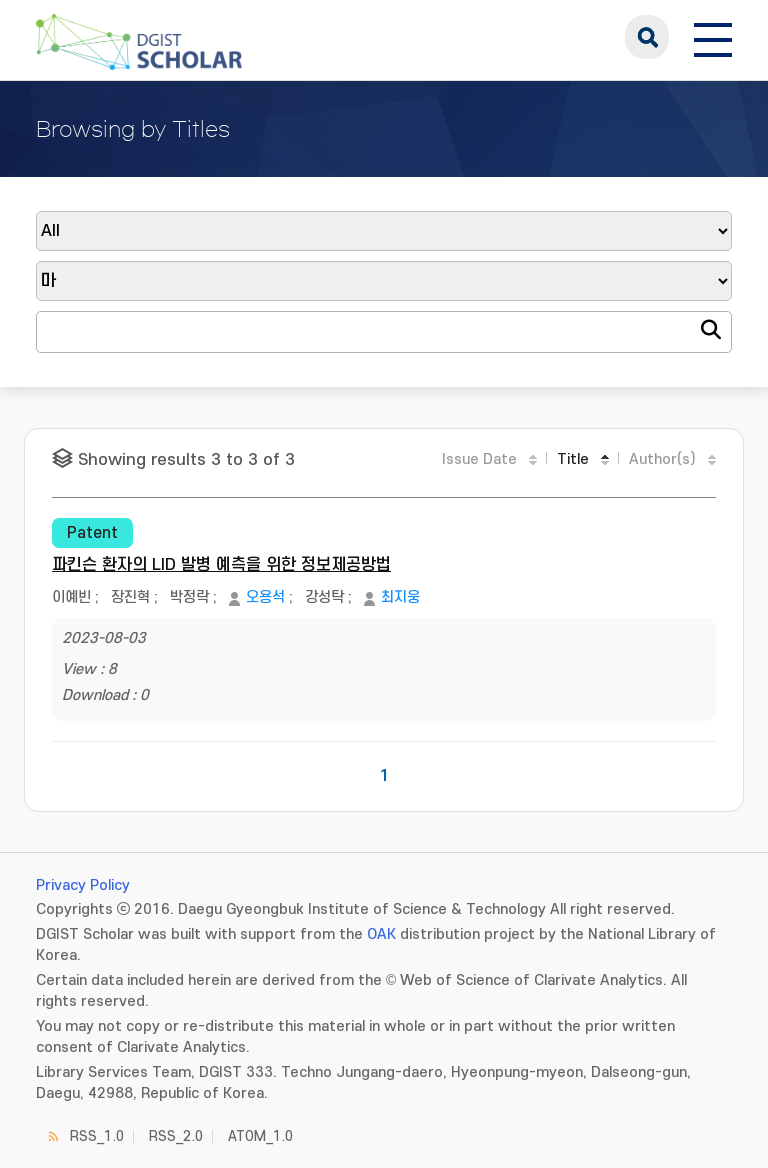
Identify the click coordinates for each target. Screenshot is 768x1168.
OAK (381, 934)
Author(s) (662, 459)
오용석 (265, 597)
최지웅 (400, 597)
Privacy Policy (83, 885)
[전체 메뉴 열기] (713, 37)
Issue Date (479, 459)
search (647, 37)
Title (573, 459)
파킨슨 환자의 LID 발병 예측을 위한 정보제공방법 (221, 565)
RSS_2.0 (176, 1136)
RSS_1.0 (97, 1136)
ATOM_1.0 (260, 1136)
